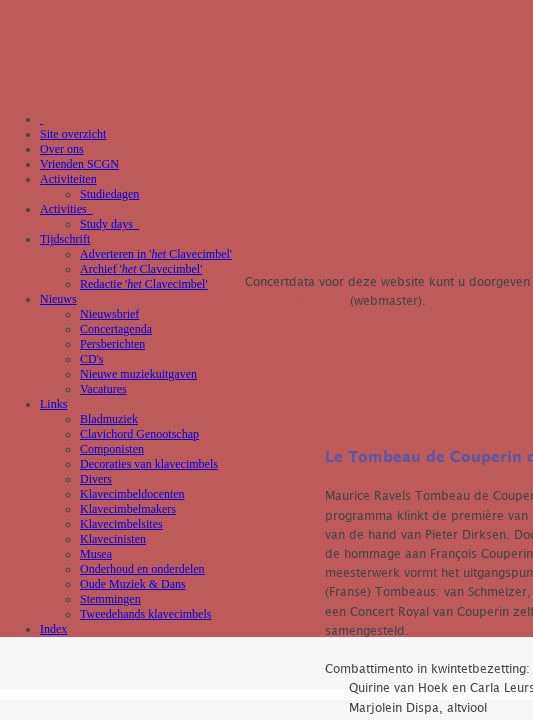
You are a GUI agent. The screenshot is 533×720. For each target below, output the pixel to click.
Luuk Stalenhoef (295, 301)
